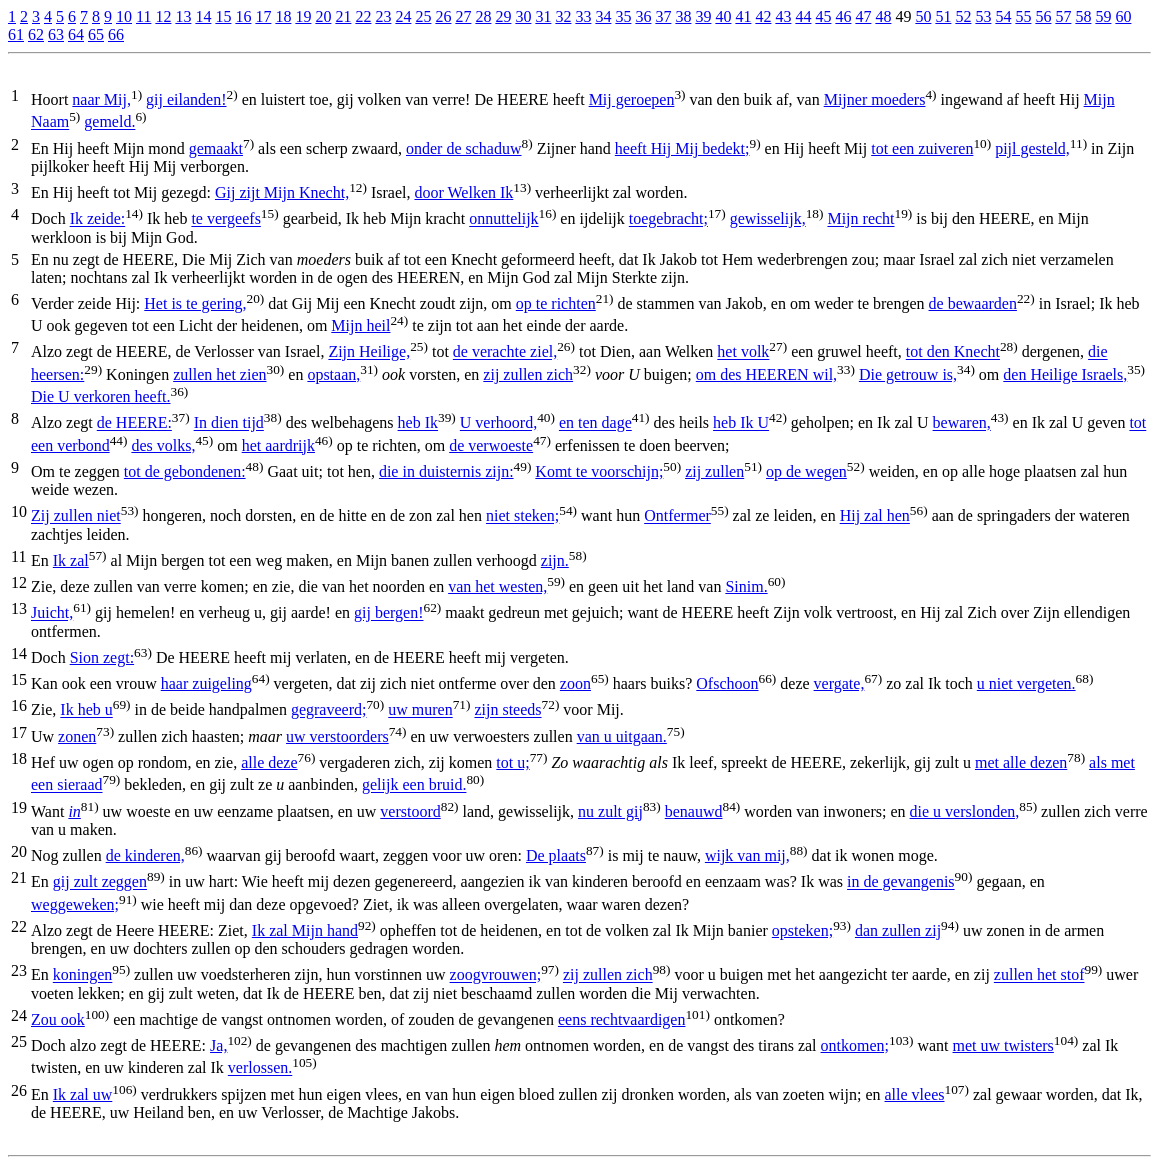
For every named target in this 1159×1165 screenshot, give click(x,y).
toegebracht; (668, 219)
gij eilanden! (186, 99)
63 (56, 34)
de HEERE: (134, 423)
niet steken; (522, 516)
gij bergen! (388, 613)
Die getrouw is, (908, 374)
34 (603, 16)
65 (96, 34)
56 (1043, 16)
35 (623, 16)
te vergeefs (225, 219)
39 (703, 16)
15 (223, 16)
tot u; (512, 762)
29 (503, 16)
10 (124, 16)
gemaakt (216, 148)
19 (303, 16)
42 (763, 16)
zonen (77, 736)
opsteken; (802, 930)
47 (863, 16)
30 (523, 16)
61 (16, 34)
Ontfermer (677, 516)
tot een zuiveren (922, 148)
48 (883, 16)
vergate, (839, 683)
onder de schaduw (464, 148)
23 (383, 16)
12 (163, 16)
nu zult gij (610, 811)
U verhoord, (498, 423)
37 (663, 16)
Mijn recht (860, 219)
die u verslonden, (965, 811)
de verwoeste (491, 445)
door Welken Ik (463, 192)
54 (1003, 16)
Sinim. (746, 586)
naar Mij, (101, 99)
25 (423, 16)
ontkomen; (855, 1045)
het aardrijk (278, 445)
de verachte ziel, (505, 352)
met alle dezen (1021, 762)
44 (803, 16)
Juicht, (52, 613)
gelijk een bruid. (414, 785)
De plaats (556, 855)
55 (1023, 16)
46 (843, 16)
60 (1123, 16)
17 (263, 16)
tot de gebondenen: (185, 471)
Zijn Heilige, (369, 352)
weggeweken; (75, 904)
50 (923, 16)
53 (983, 16)
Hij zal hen (875, 516)
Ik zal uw (83, 1094)
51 (943, 16)
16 (243, 16)
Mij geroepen (632, 99)
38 (683, 16)
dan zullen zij (898, 930)
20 (323, 16)
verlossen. (260, 1068)
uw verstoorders (337, 736)
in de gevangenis (901, 882)
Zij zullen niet (76, 516)
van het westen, (497, 586)
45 (823, 16)
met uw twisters (1003, 1045)
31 (543, 16)
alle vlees (915, 1094)
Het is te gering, (195, 303)
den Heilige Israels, (1065, 374)
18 (283, 16)
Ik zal (71, 560)
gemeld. (109, 122)
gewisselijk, (768, 219)
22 (363, 16)
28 (483, 16)
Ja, (218, 1045)
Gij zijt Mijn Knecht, (282, 192)
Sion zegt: (102, 657)
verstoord (410, 811)
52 (963, 16)
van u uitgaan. (622, 736)
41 (743, 16)
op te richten (556, 303)
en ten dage (595, 423)
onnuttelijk (503, 219)
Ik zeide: (98, 219)
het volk (743, 352)
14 (203, 16)
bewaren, (962, 423)
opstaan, (333, 374)
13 (183, 16)
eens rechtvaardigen (621, 1019)
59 (1103, 16)
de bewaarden (973, 303)
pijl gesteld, (1032, 148)
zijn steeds (507, 710)
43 (783, 16)
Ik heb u (86, 710)
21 (343, 16)
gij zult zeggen (100, 882)
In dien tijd (229, 423)
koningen (83, 975)
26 (443, 16)
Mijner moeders (875, 99)
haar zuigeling (206, 683)
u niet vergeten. (1026, 683)
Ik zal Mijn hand (305, 930)
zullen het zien (219, 374)
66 (116, 34)
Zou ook (58, 1019)
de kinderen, (145, 855)
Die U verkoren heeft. (101, 396)
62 (36, 34)
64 (76, 34)
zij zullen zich (528, 374)
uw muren (420, 710)
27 (463, 16)
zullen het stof (1039, 975)
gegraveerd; (329, 710)
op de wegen (806, 471)
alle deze (269, 762)
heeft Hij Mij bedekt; (682, 148)
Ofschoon (727, 683)
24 (403, 16)
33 (583, 16)
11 (143, 16)
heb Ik (418, 423)
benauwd (694, 811)
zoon (575, 683)
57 (1063, 16)
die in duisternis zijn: (446, 471)
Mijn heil (360, 325)
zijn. (555, 560)
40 (723, 16)
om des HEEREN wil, (766, 374)
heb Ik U (741, 423)
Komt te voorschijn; (599, 471)
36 (643, 16)
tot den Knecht (953, 352)
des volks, (163, 445)
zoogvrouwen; (496, 975)
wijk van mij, (747, 855)
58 (1083, 16)
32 (563, 16)
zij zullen (714, 471)
